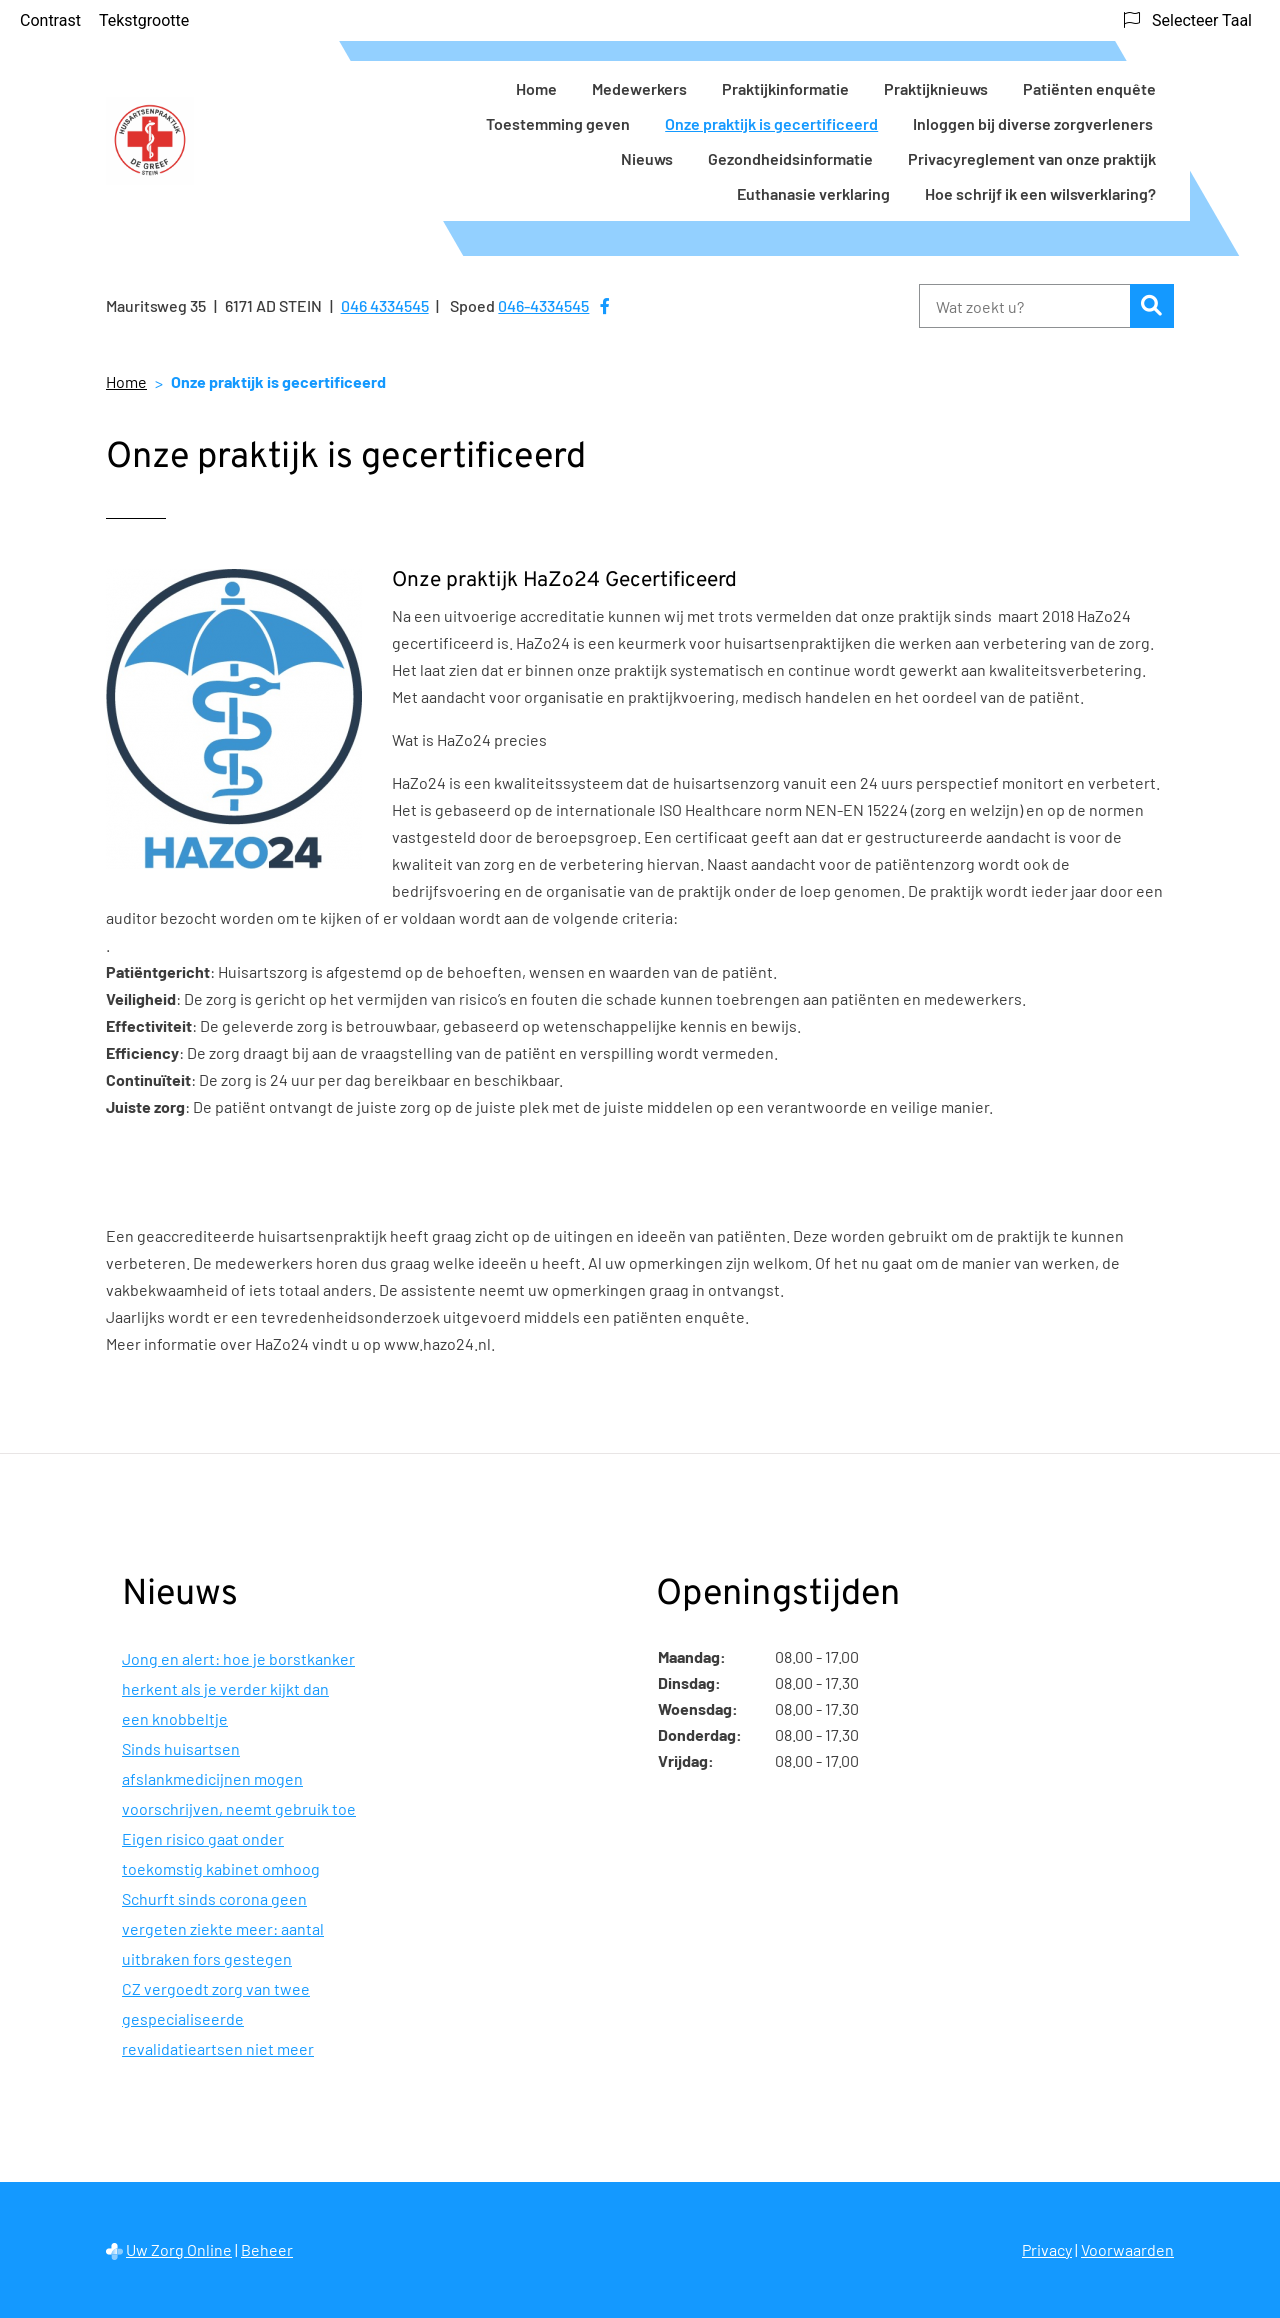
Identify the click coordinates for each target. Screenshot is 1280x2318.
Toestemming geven (558, 123)
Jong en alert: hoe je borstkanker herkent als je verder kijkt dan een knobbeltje (238, 1688)
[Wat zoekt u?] (1024, 306)
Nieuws (647, 158)
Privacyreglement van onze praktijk (1032, 158)
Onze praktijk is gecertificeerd (771, 123)
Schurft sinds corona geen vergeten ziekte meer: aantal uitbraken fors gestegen (223, 1928)
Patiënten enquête (1089, 88)
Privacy (1047, 2249)
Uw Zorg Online (179, 2249)
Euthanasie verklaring (813, 193)
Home (536, 88)
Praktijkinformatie (785, 88)
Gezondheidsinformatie (790, 158)
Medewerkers (639, 88)
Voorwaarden (1127, 2249)
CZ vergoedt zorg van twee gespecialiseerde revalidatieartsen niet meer (218, 2018)
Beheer (267, 2249)
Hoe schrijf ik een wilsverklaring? (1040, 193)
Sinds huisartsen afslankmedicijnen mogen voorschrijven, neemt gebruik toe (239, 1778)
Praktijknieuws (936, 88)
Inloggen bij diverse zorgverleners (1034, 123)
